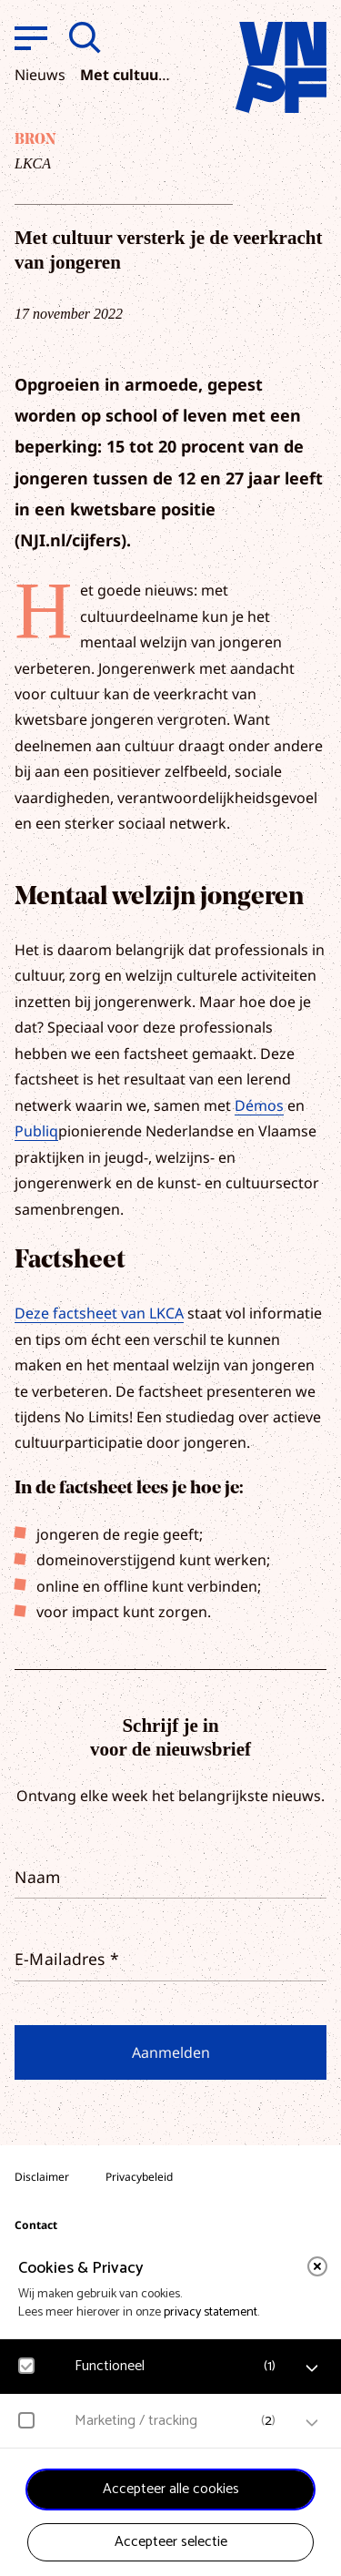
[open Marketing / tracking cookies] (312, 2423)
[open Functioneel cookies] (312, 2368)
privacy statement (210, 2312)
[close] (317, 2266)
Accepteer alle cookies (171, 2489)
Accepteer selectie (171, 2542)
